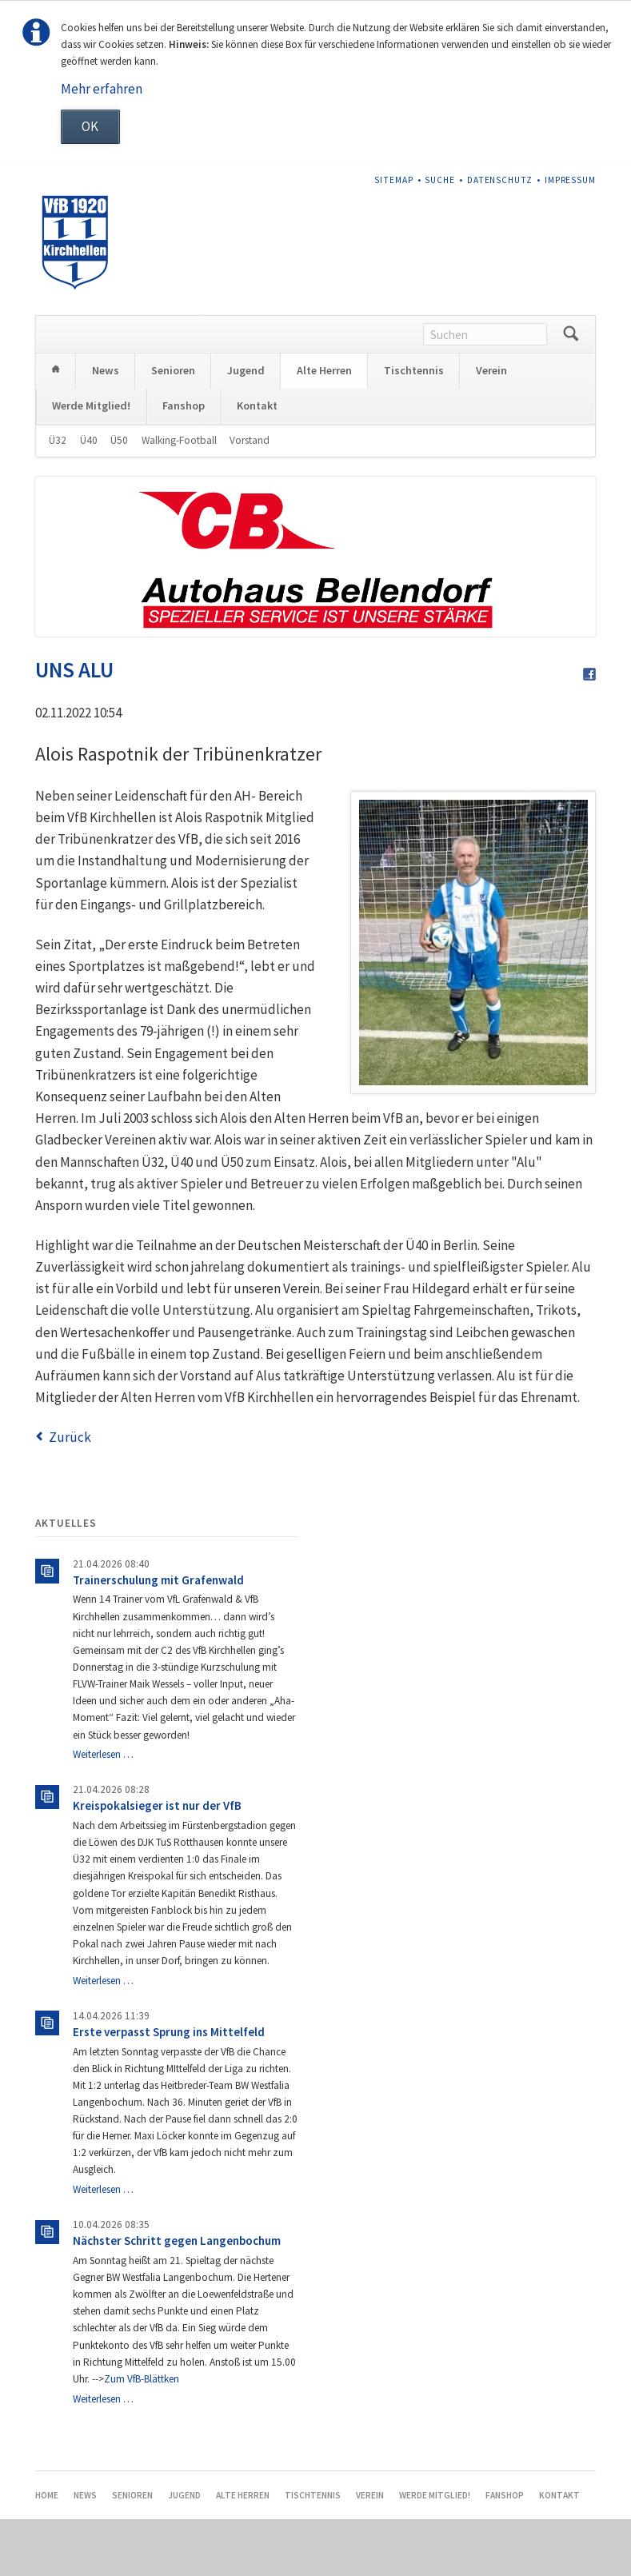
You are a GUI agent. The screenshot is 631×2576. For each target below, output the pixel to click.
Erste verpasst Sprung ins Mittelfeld (169, 2088)
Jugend (246, 427)
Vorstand (250, 497)
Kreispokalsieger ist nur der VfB (157, 1862)
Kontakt (257, 462)
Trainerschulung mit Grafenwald (158, 1636)
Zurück (70, 1494)
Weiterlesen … (103, 1811)
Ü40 (89, 497)
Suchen (571, 391)
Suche (440, 180)
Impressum (571, 180)
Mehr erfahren (101, 89)
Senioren (173, 427)
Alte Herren (324, 427)
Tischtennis (414, 427)
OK (90, 126)
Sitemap (393, 180)
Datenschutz (500, 180)
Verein (491, 427)
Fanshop (183, 462)
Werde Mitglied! (91, 462)
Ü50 (119, 497)
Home (56, 427)
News (105, 427)
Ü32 (57, 497)
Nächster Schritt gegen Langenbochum (177, 2297)
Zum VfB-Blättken (141, 2435)
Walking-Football (179, 497)
